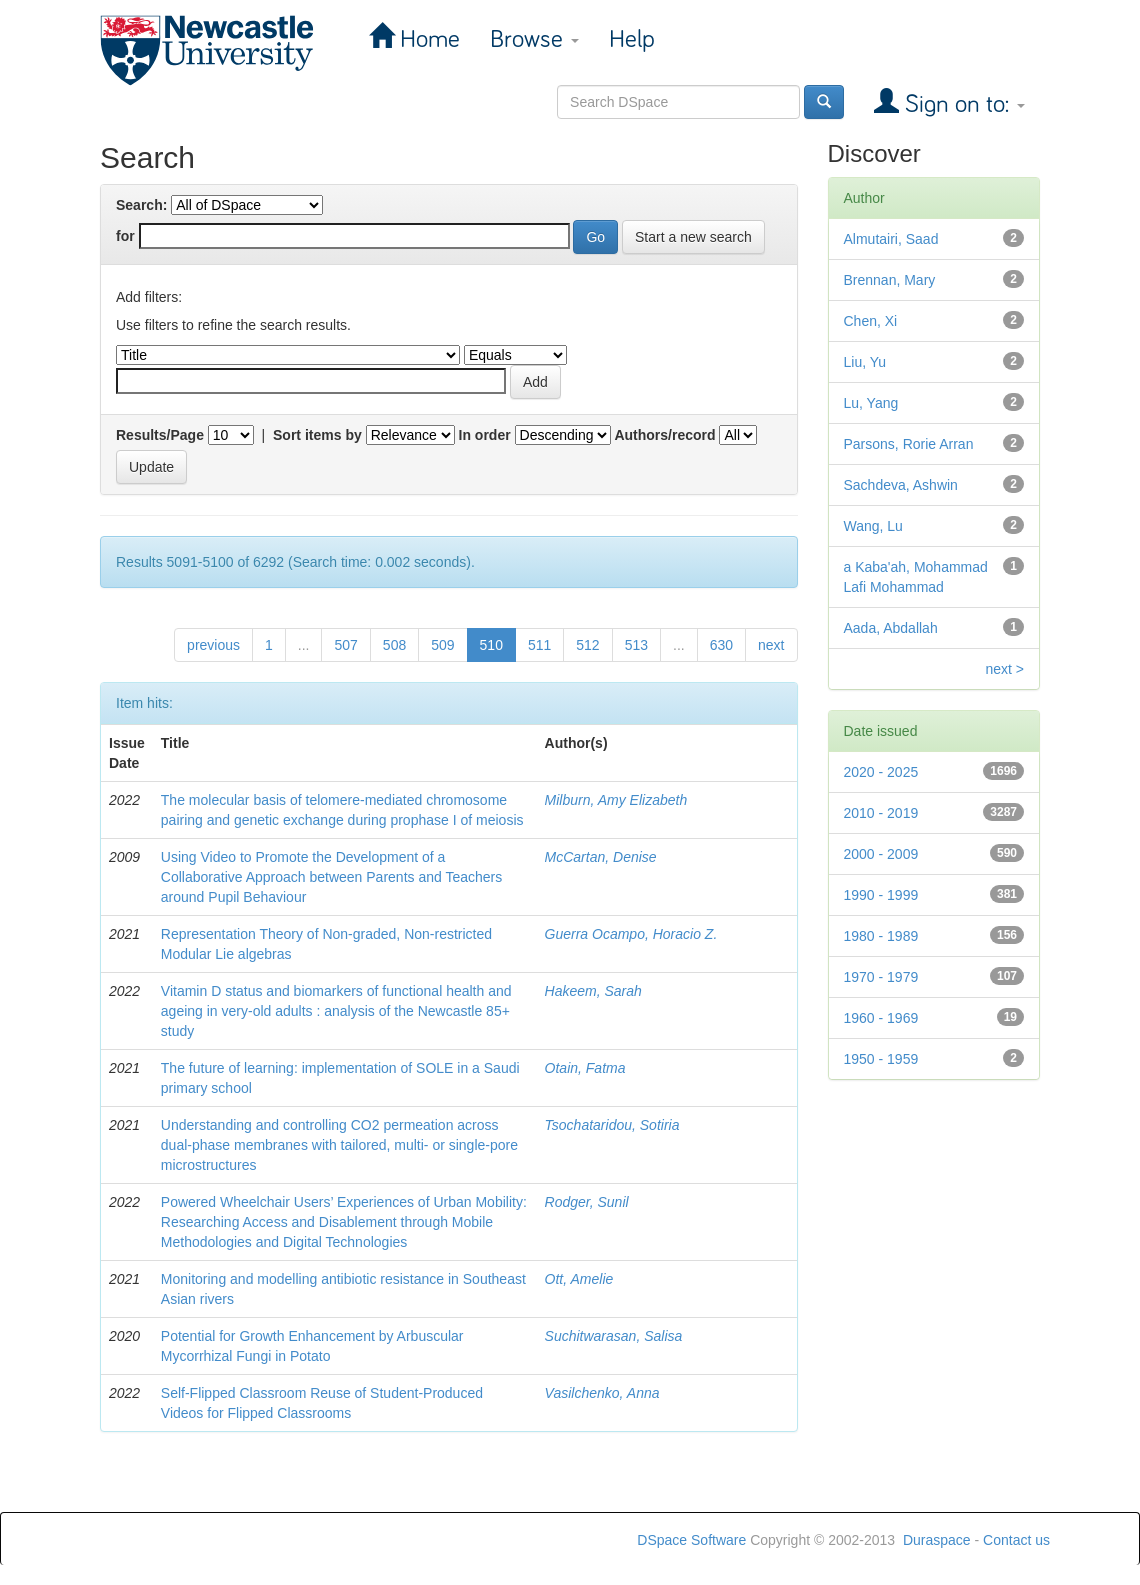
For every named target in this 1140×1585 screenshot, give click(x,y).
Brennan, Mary (890, 280)
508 (394, 645)
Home (427, 39)
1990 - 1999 (881, 895)
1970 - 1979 (881, 977)
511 (539, 645)
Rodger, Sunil (587, 1202)
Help (632, 39)
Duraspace (937, 1540)
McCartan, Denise (601, 857)
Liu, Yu (865, 362)
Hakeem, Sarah (593, 991)
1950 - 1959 (881, 1059)
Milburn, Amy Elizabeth (616, 800)
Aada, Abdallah (891, 628)
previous (213, 645)
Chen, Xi (871, 321)
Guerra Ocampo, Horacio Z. (631, 934)
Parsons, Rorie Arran (909, 444)
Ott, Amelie (579, 1279)
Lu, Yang (871, 403)
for (125, 236)
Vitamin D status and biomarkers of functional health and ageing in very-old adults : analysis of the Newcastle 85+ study (336, 1011)
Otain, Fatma (585, 1068)
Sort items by (317, 435)
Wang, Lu (873, 526)
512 (587, 645)
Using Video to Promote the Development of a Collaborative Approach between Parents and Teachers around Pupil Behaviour (331, 877)
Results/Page (160, 435)
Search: (141, 205)
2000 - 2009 (881, 854)
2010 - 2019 (881, 813)
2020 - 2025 (881, 772)
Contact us (1016, 1540)
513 (636, 645)
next (771, 645)
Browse (534, 39)
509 (442, 645)
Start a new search (693, 237)
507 (345, 645)
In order (485, 435)
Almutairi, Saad (891, 239)
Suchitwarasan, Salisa (614, 1336)
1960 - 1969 (881, 1018)
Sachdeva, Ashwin (901, 485)
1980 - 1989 (881, 936)
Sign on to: (962, 104)
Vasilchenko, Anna (602, 1393)
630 (721, 645)
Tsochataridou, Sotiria (612, 1125)
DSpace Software (691, 1540)
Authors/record (664, 435)
